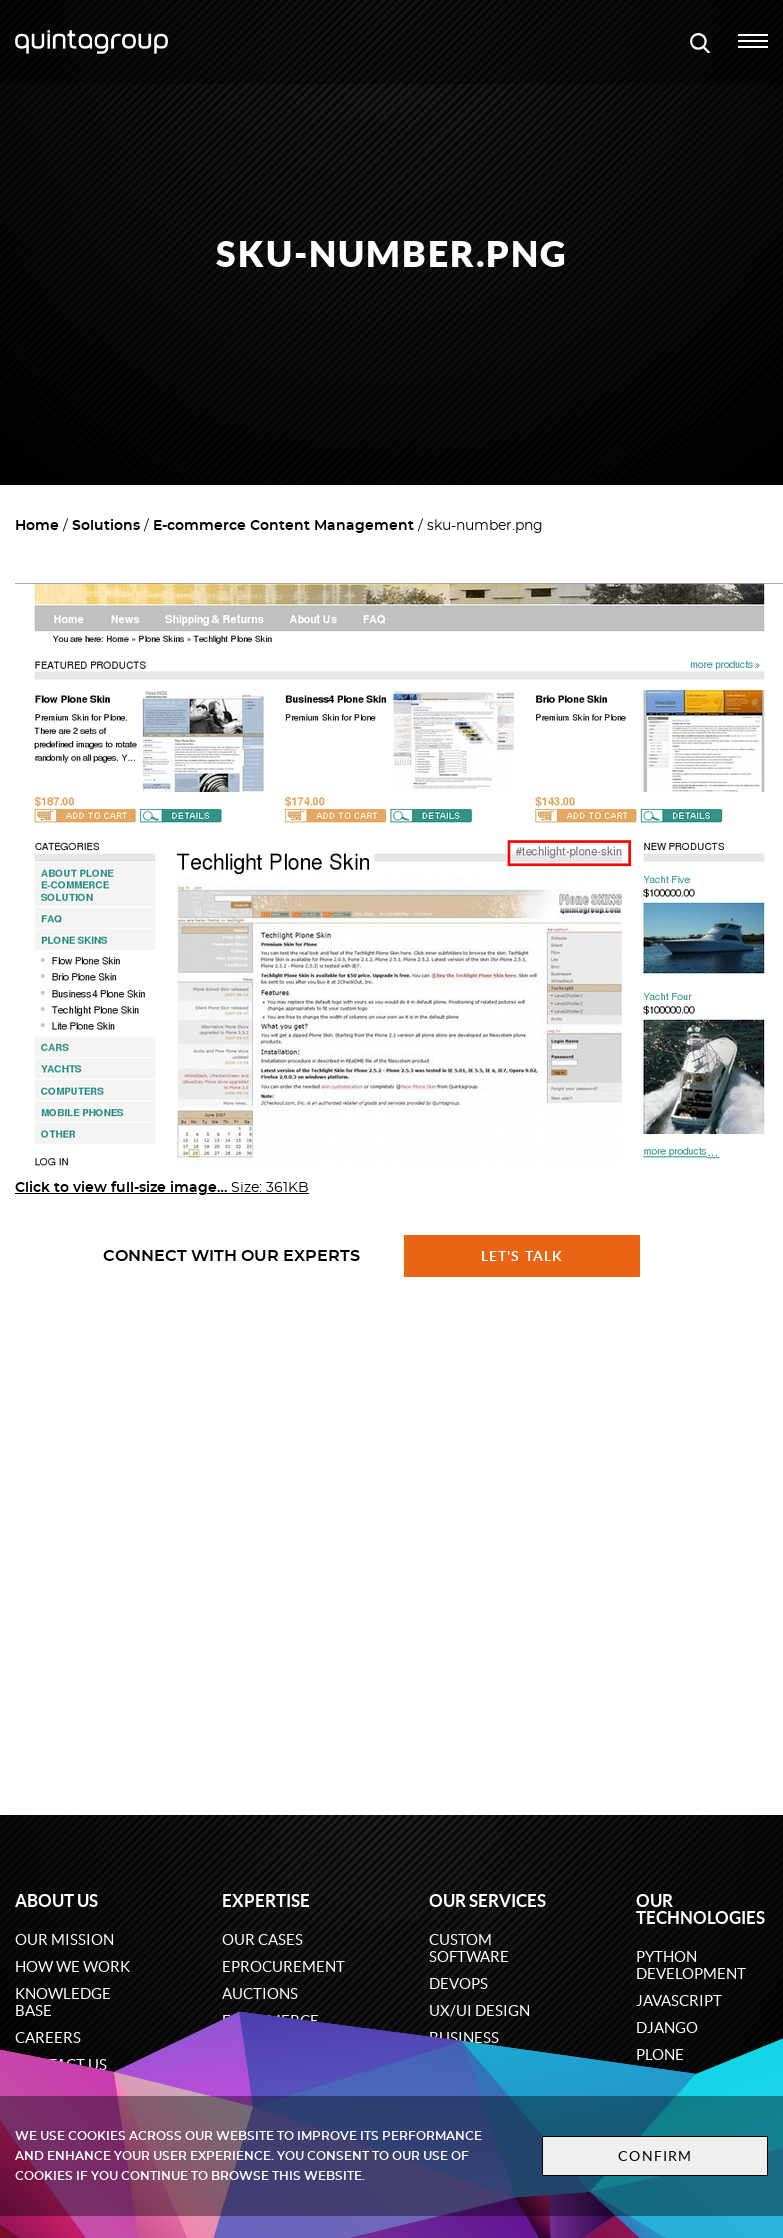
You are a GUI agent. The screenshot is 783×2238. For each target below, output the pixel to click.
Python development (691, 1965)
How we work (72, 1966)
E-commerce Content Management (283, 526)
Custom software (469, 1948)
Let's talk (522, 1256)
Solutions (106, 526)
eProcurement (283, 1966)
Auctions (260, 1993)
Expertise (266, 1900)
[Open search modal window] (700, 42)
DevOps (458, 1983)
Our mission (64, 1939)
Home (37, 526)
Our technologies (700, 1909)
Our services (487, 1900)
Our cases (262, 1939)
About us (56, 1900)
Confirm (655, 2156)
